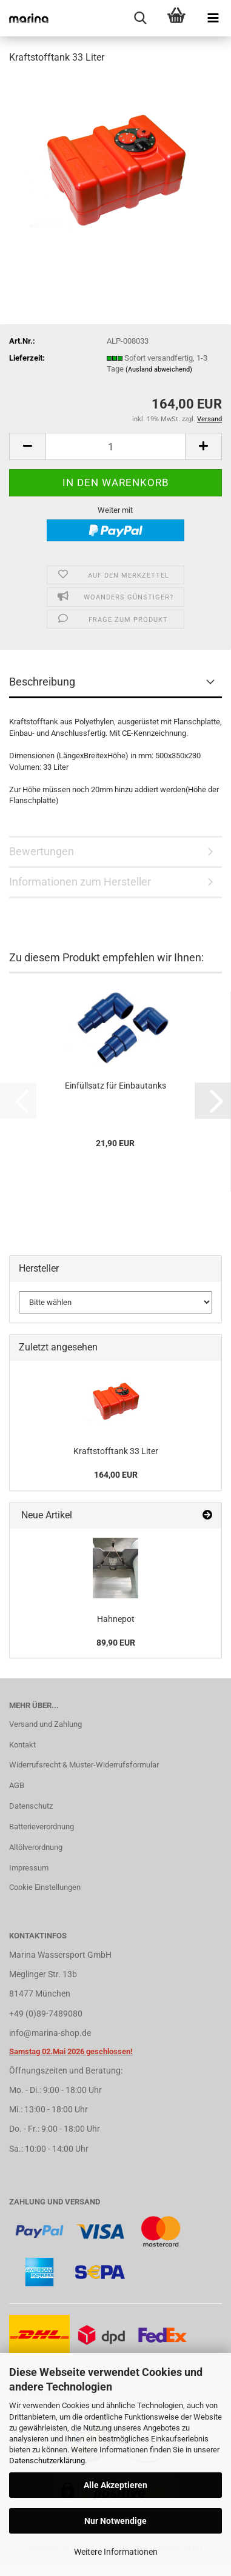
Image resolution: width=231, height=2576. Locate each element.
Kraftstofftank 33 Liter (115, 1451)
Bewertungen (41, 851)
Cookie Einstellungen (45, 1887)
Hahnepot (116, 1619)
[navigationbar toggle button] (213, 18)
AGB (16, 1785)
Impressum (29, 1867)
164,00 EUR (116, 1475)
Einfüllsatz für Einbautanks (115, 1085)
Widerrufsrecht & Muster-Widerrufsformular (84, 1764)
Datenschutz (31, 1805)
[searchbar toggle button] (140, 18)
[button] (27, 446)
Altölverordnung (35, 1847)
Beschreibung (42, 681)
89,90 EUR (115, 1642)
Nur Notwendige (115, 2521)
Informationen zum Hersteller (80, 881)
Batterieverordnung (41, 1826)
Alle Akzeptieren (115, 2485)
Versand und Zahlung (45, 1724)
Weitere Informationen (116, 2552)
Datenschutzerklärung (47, 2460)
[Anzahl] (115, 446)
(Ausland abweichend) (159, 369)
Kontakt (22, 1744)
